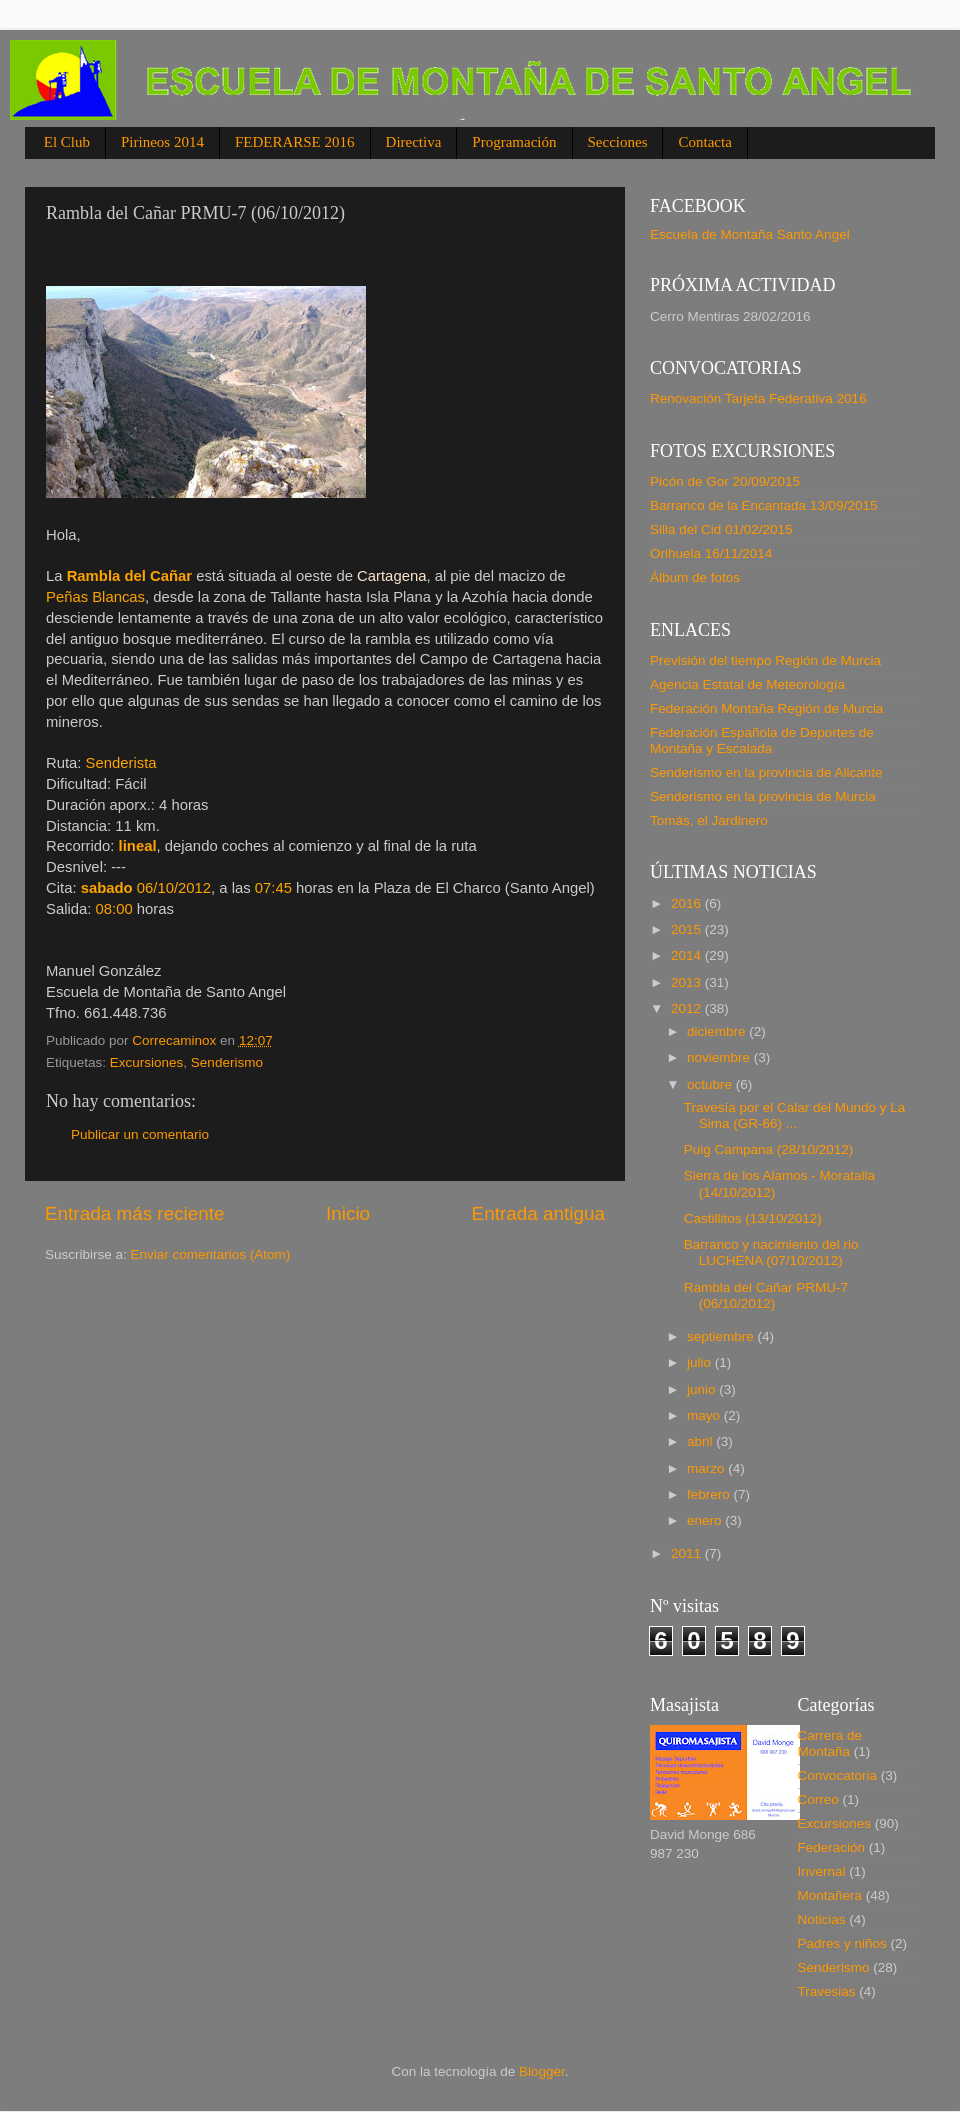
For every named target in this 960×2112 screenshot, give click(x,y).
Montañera (830, 1895)
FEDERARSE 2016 (295, 142)
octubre (711, 1084)
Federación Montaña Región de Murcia (766, 708)
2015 (688, 929)
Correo (818, 1799)
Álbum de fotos (695, 577)
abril (701, 1441)
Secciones (618, 142)
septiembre (722, 1336)
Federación (832, 1847)
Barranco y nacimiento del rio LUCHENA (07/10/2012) (771, 1252)
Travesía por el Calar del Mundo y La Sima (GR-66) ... (795, 1115)
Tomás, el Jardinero (709, 820)
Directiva (414, 142)
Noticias (822, 1919)
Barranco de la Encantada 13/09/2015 (763, 505)
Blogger (542, 2071)
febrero (710, 1494)
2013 (688, 982)
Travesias (827, 1991)
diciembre (718, 1031)
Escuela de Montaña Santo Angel (750, 234)
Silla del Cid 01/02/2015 (721, 529)
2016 (688, 903)
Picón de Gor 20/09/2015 (725, 481)
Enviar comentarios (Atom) (211, 1254)
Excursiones (147, 1062)
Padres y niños (842, 1943)
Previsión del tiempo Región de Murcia (765, 660)
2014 (688, 955)
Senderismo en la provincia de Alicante (766, 772)
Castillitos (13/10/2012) (753, 1218)
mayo (705, 1415)
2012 (688, 1008)
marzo (707, 1468)
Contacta (704, 142)
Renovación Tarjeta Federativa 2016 (758, 398)
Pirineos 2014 (162, 142)
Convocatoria (838, 1775)
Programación (514, 142)
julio (701, 1362)
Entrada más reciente (135, 1213)
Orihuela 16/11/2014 (711, 553)
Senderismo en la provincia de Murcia (763, 796)
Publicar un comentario (140, 1134)
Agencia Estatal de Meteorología (747, 684)
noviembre (720, 1057)
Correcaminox (176, 1040)
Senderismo (227, 1062)
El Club (67, 142)
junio (703, 1389)
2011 (688, 1553)
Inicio (348, 1213)
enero (706, 1520)
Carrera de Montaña (830, 1743)
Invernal (822, 1871)
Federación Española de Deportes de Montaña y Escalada (762, 740)
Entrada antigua (538, 1213)
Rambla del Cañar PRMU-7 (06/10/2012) (766, 1295)
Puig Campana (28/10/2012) (769, 1149)
